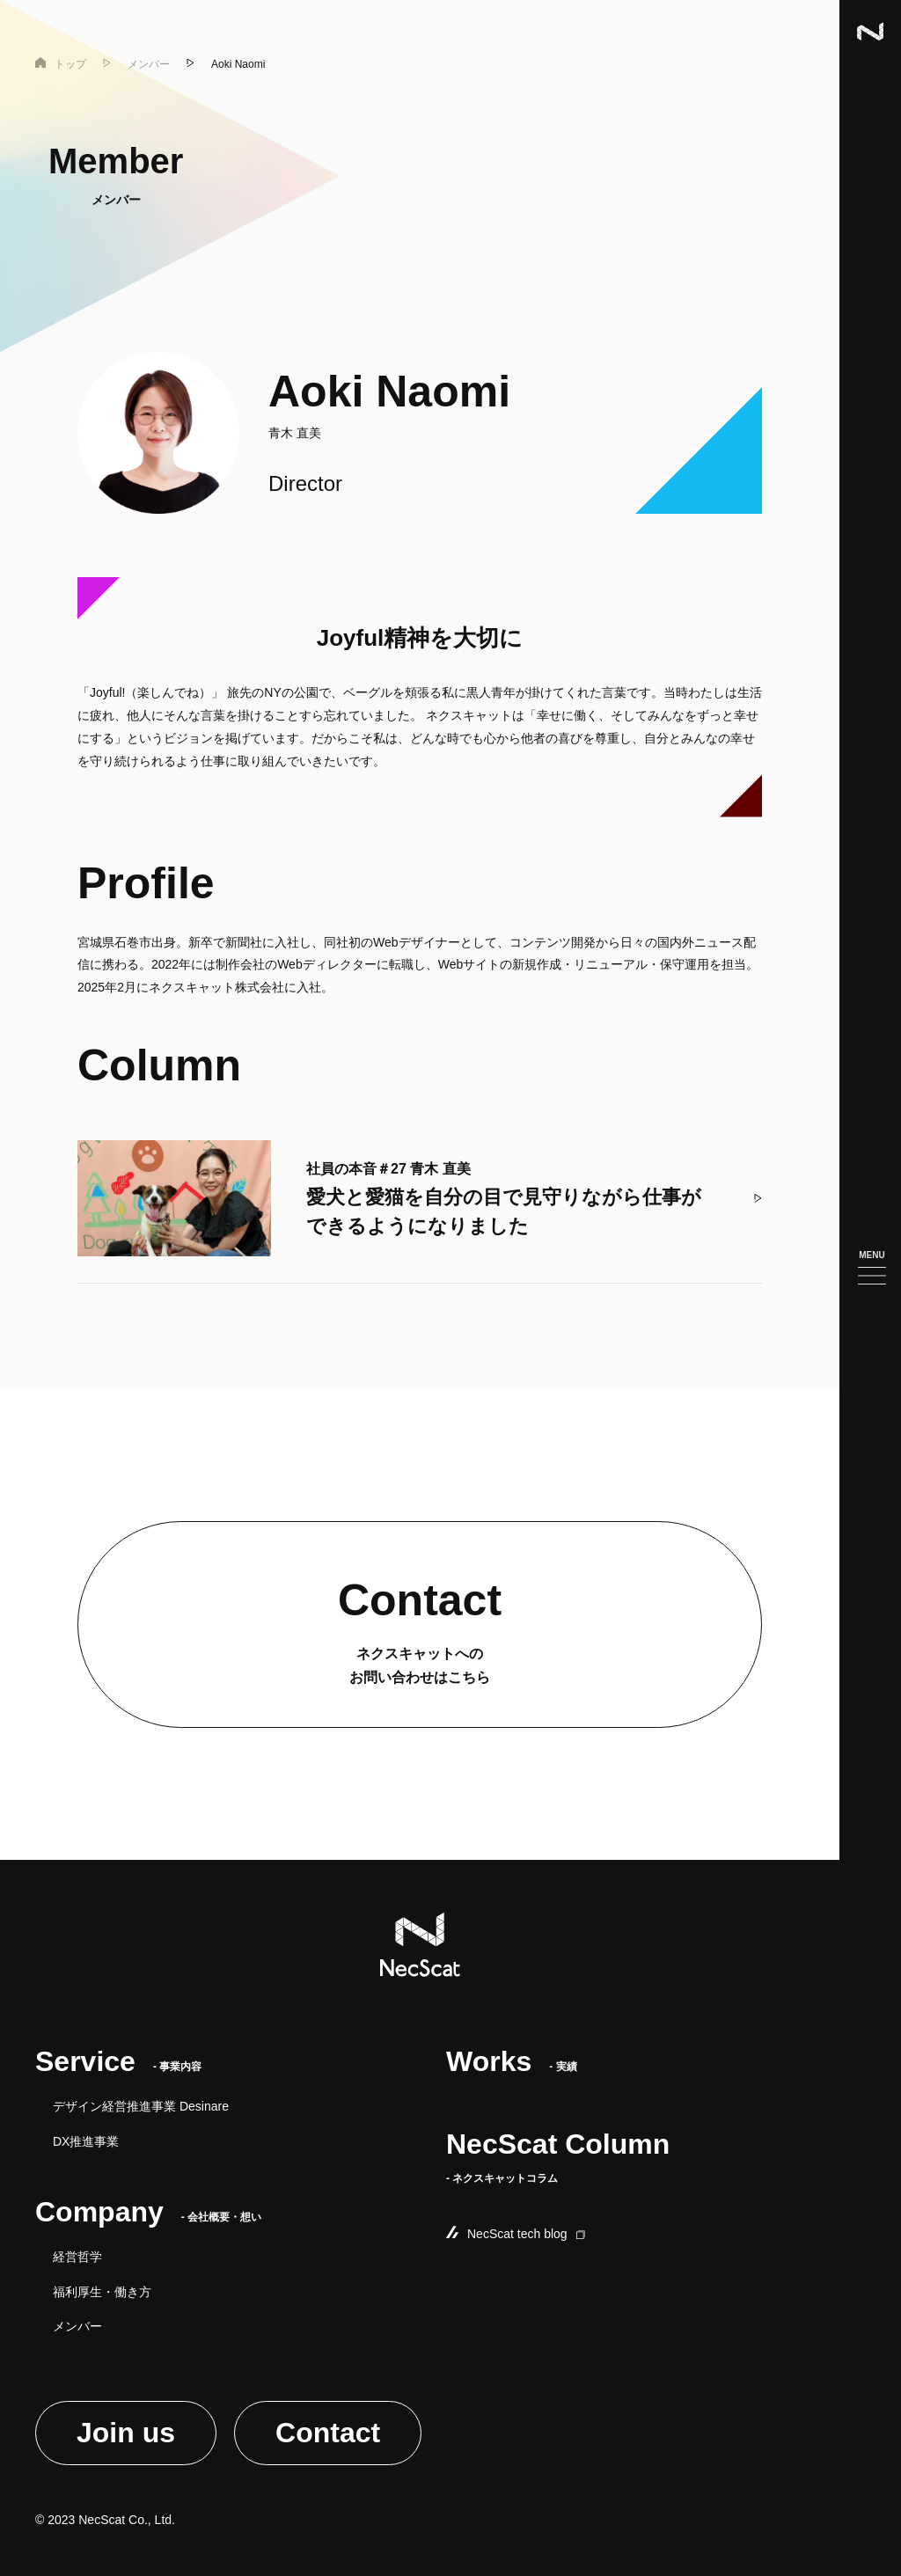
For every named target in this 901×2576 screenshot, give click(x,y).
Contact (327, 2432)
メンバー (77, 2326)
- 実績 (511, 2066)
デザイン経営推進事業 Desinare (141, 2106)
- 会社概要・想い (148, 2217)
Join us (126, 2432)
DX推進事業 (86, 2141)
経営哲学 (77, 2257)
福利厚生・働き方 (102, 2292)
